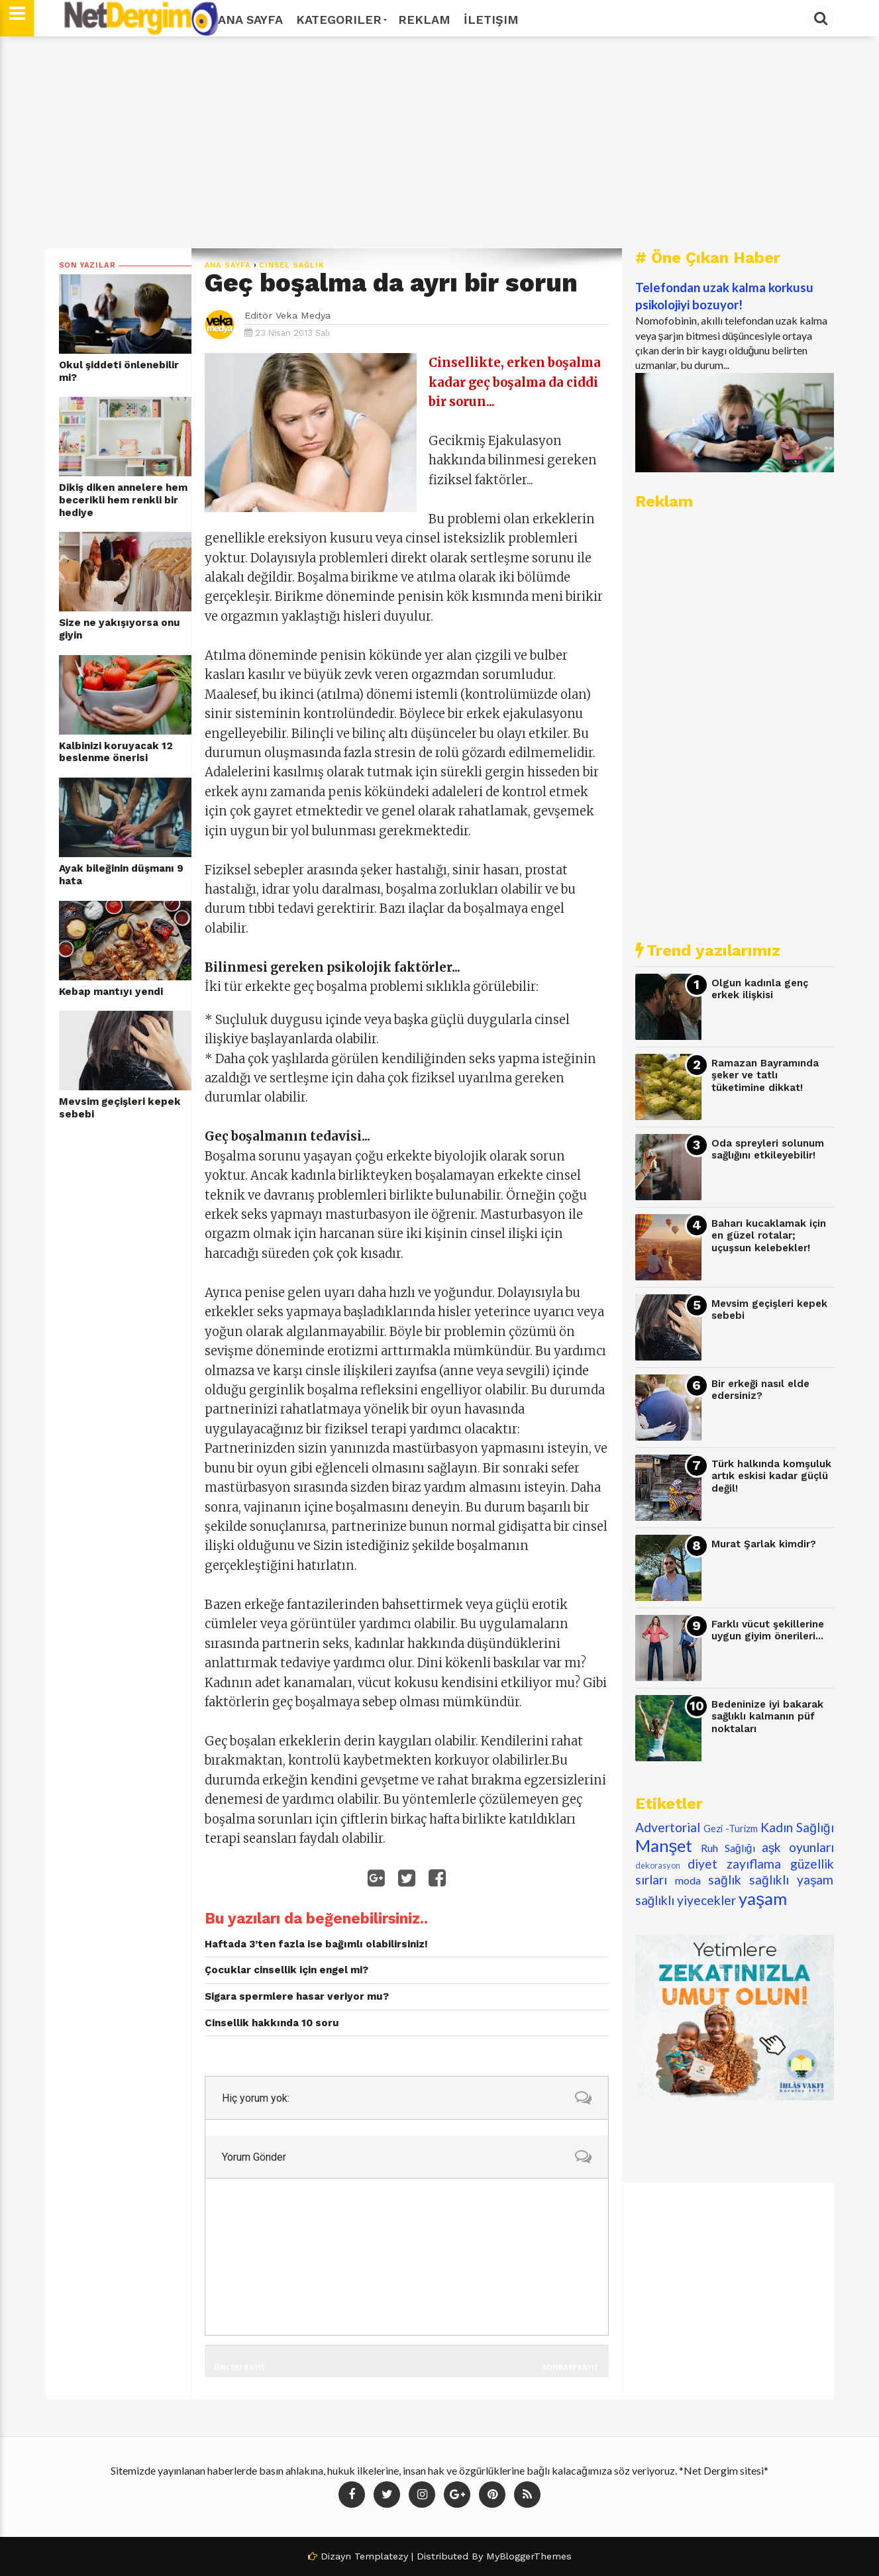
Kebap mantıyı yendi (111, 992)
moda (688, 1880)
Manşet (664, 1845)
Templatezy (381, 2556)
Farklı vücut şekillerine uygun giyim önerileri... (767, 1630)
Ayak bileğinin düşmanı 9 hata (121, 874)
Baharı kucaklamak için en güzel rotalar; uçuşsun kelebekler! (768, 1235)
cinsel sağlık (291, 265)
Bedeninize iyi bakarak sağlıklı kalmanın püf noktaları (767, 1716)
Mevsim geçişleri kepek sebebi (120, 1108)
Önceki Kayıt (240, 2367)
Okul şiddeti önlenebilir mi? (119, 371)
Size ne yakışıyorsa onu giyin (119, 629)
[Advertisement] (440, 142)
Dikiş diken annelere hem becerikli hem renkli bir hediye (123, 500)
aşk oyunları (798, 1847)
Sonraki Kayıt (570, 2367)
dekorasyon (657, 1865)
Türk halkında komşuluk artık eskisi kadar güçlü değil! (771, 1476)
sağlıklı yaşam (791, 1879)
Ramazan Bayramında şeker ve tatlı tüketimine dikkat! (765, 1075)
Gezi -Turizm (730, 1828)
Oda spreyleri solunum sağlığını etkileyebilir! (767, 1149)
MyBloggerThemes (529, 2556)
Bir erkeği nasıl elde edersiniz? (760, 1390)
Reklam (424, 19)
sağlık (724, 1879)
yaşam (763, 1898)
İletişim (491, 19)
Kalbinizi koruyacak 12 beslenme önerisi (116, 752)
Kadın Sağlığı (797, 1827)
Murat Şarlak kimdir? (763, 1544)
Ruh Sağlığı (728, 1847)
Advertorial (667, 1827)
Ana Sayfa (250, 19)
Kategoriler (340, 19)
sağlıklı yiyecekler (686, 1900)
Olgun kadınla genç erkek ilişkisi (759, 989)
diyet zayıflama (734, 1863)
